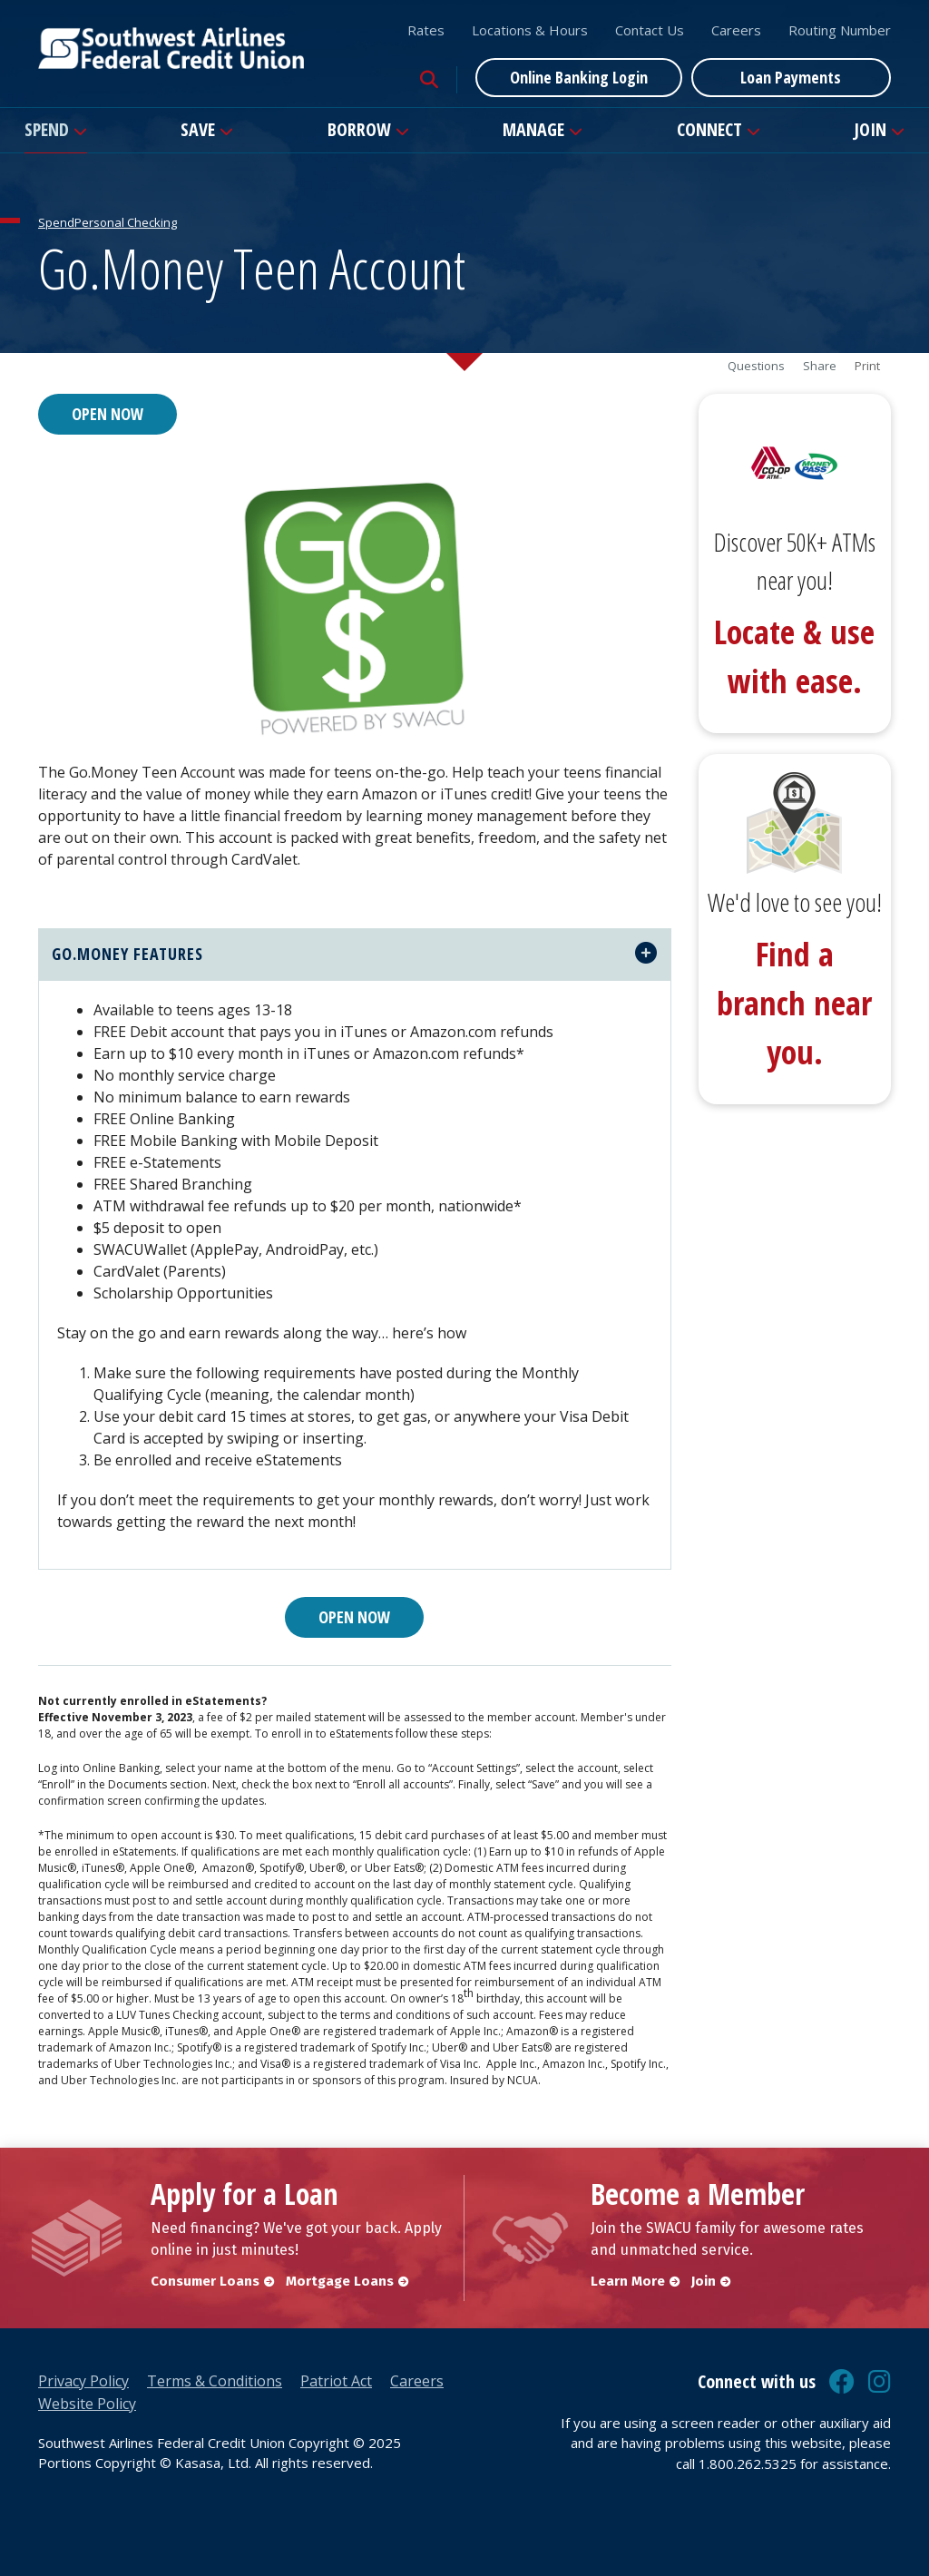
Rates (426, 30)
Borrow (359, 129)
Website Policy (87, 2404)
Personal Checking (125, 222)
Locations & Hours (530, 30)
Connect (709, 129)
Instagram (879, 2382)
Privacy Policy (83, 2381)
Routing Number (839, 30)
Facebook (842, 2382)
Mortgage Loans (341, 2281)
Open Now (107, 414)
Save (198, 129)
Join (870, 129)
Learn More (628, 2281)
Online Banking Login (579, 77)
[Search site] (429, 79)
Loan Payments (790, 77)
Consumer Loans (205, 2281)
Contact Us (649, 30)
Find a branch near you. (794, 1003)
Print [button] (867, 366)
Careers (736, 30)
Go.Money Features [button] (127, 954)
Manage (533, 129)
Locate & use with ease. (794, 656)
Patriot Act (336, 2381)
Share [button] (819, 366)
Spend (46, 129)
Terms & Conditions (214, 2381)
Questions (756, 366)
